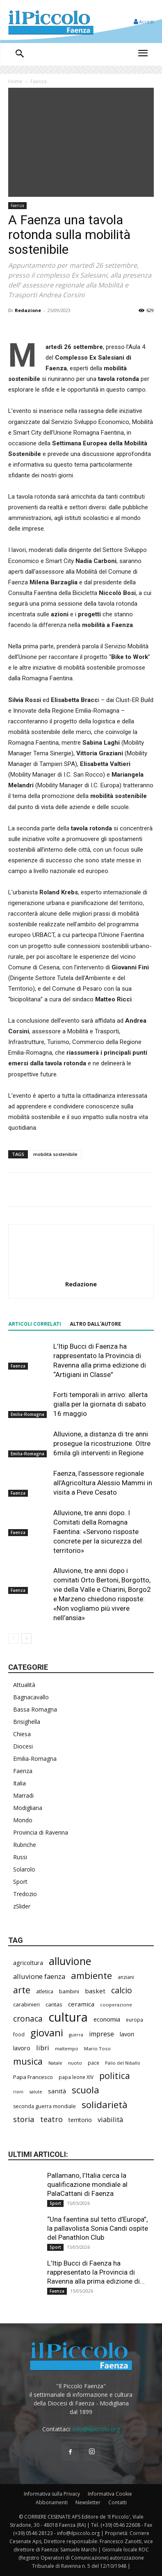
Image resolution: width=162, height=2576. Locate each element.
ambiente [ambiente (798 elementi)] (91, 1975)
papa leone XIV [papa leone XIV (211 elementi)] (76, 2077)
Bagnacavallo (31, 1697)
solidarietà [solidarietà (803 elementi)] (105, 2104)
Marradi (23, 1795)
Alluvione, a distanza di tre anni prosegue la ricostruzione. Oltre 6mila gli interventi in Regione (102, 1443)
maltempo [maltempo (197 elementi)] (66, 2048)
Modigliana (27, 1808)
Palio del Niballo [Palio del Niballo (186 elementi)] (122, 2063)
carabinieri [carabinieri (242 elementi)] (26, 2004)
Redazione (28, 310)
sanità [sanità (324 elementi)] (57, 2091)
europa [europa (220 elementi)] (134, 2019)
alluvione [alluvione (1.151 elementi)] (70, 1961)
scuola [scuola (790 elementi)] (85, 2090)
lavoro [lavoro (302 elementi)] (21, 2048)
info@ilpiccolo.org (96, 2429)
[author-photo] (81, 1272)
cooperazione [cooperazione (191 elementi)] (116, 2005)
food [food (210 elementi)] (19, 2034)
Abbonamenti (52, 2502)
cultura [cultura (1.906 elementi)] (68, 2017)
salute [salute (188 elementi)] (35, 2091)
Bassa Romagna (35, 1709)
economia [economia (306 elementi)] (107, 2019)
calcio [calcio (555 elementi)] (121, 1990)
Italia (19, 1783)
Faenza (38, 81)
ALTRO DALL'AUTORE (95, 1324)
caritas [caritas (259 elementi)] (54, 2004)
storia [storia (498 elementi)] (23, 2119)
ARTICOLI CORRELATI (34, 1324)
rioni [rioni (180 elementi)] (18, 2092)
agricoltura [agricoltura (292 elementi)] (28, 1963)
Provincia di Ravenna (40, 1832)
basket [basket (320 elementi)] (95, 1991)
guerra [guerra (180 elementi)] (76, 2035)
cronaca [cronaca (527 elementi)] (28, 2019)
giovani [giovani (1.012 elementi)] (46, 2032)
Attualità (24, 1685)
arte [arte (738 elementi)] (21, 1990)
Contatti (117, 2502)
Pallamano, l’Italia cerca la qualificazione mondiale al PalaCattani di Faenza (87, 2184)
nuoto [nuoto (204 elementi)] (75, 2063)
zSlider (21, 1906)
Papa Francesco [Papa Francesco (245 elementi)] (33, 2077)
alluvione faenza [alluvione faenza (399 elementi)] (39, 1976)
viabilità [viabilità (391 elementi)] (110, 2119)
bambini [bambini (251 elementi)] (69, 1991)
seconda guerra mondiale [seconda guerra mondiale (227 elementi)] (44, 2106)
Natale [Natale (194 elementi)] (55, 2063)
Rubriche (24, 1845)
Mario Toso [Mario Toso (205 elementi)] (97, 2048)
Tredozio (25, 1894)
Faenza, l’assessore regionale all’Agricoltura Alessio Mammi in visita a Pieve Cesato (102, 1482)
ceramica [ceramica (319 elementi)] (81, 2004)
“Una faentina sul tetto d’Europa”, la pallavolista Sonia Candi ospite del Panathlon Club (97, 2228)
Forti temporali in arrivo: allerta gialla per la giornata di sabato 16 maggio (100, 1404)
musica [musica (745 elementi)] (28, 2061)
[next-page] (26, 1638)
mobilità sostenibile (55, 1154)
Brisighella (26, 1722)
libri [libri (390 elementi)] (42, 2047)
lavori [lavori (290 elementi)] (127, 2034)
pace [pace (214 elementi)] (93, 2062)
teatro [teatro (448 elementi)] (51, 2119)
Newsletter (87, 2502)
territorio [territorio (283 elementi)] (80, 2120)
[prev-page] (13, 1638)
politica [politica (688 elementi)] (114, 2075)
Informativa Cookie (110, 2493)
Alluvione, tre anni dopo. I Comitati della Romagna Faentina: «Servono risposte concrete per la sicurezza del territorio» (97, 1532)
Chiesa (22, 1734)
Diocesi (23, 1746)
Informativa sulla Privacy (52, 2493)
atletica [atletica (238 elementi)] (44, 1991)
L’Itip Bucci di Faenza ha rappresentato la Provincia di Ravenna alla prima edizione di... (96, 2272)
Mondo (22, 1820)
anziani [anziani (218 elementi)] (126, 1977)
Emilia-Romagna (27, 1415)
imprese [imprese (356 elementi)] (101, 2034)
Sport (20, 1881)
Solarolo (24, 1869)
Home (15, 81)
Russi (20, 1857)
